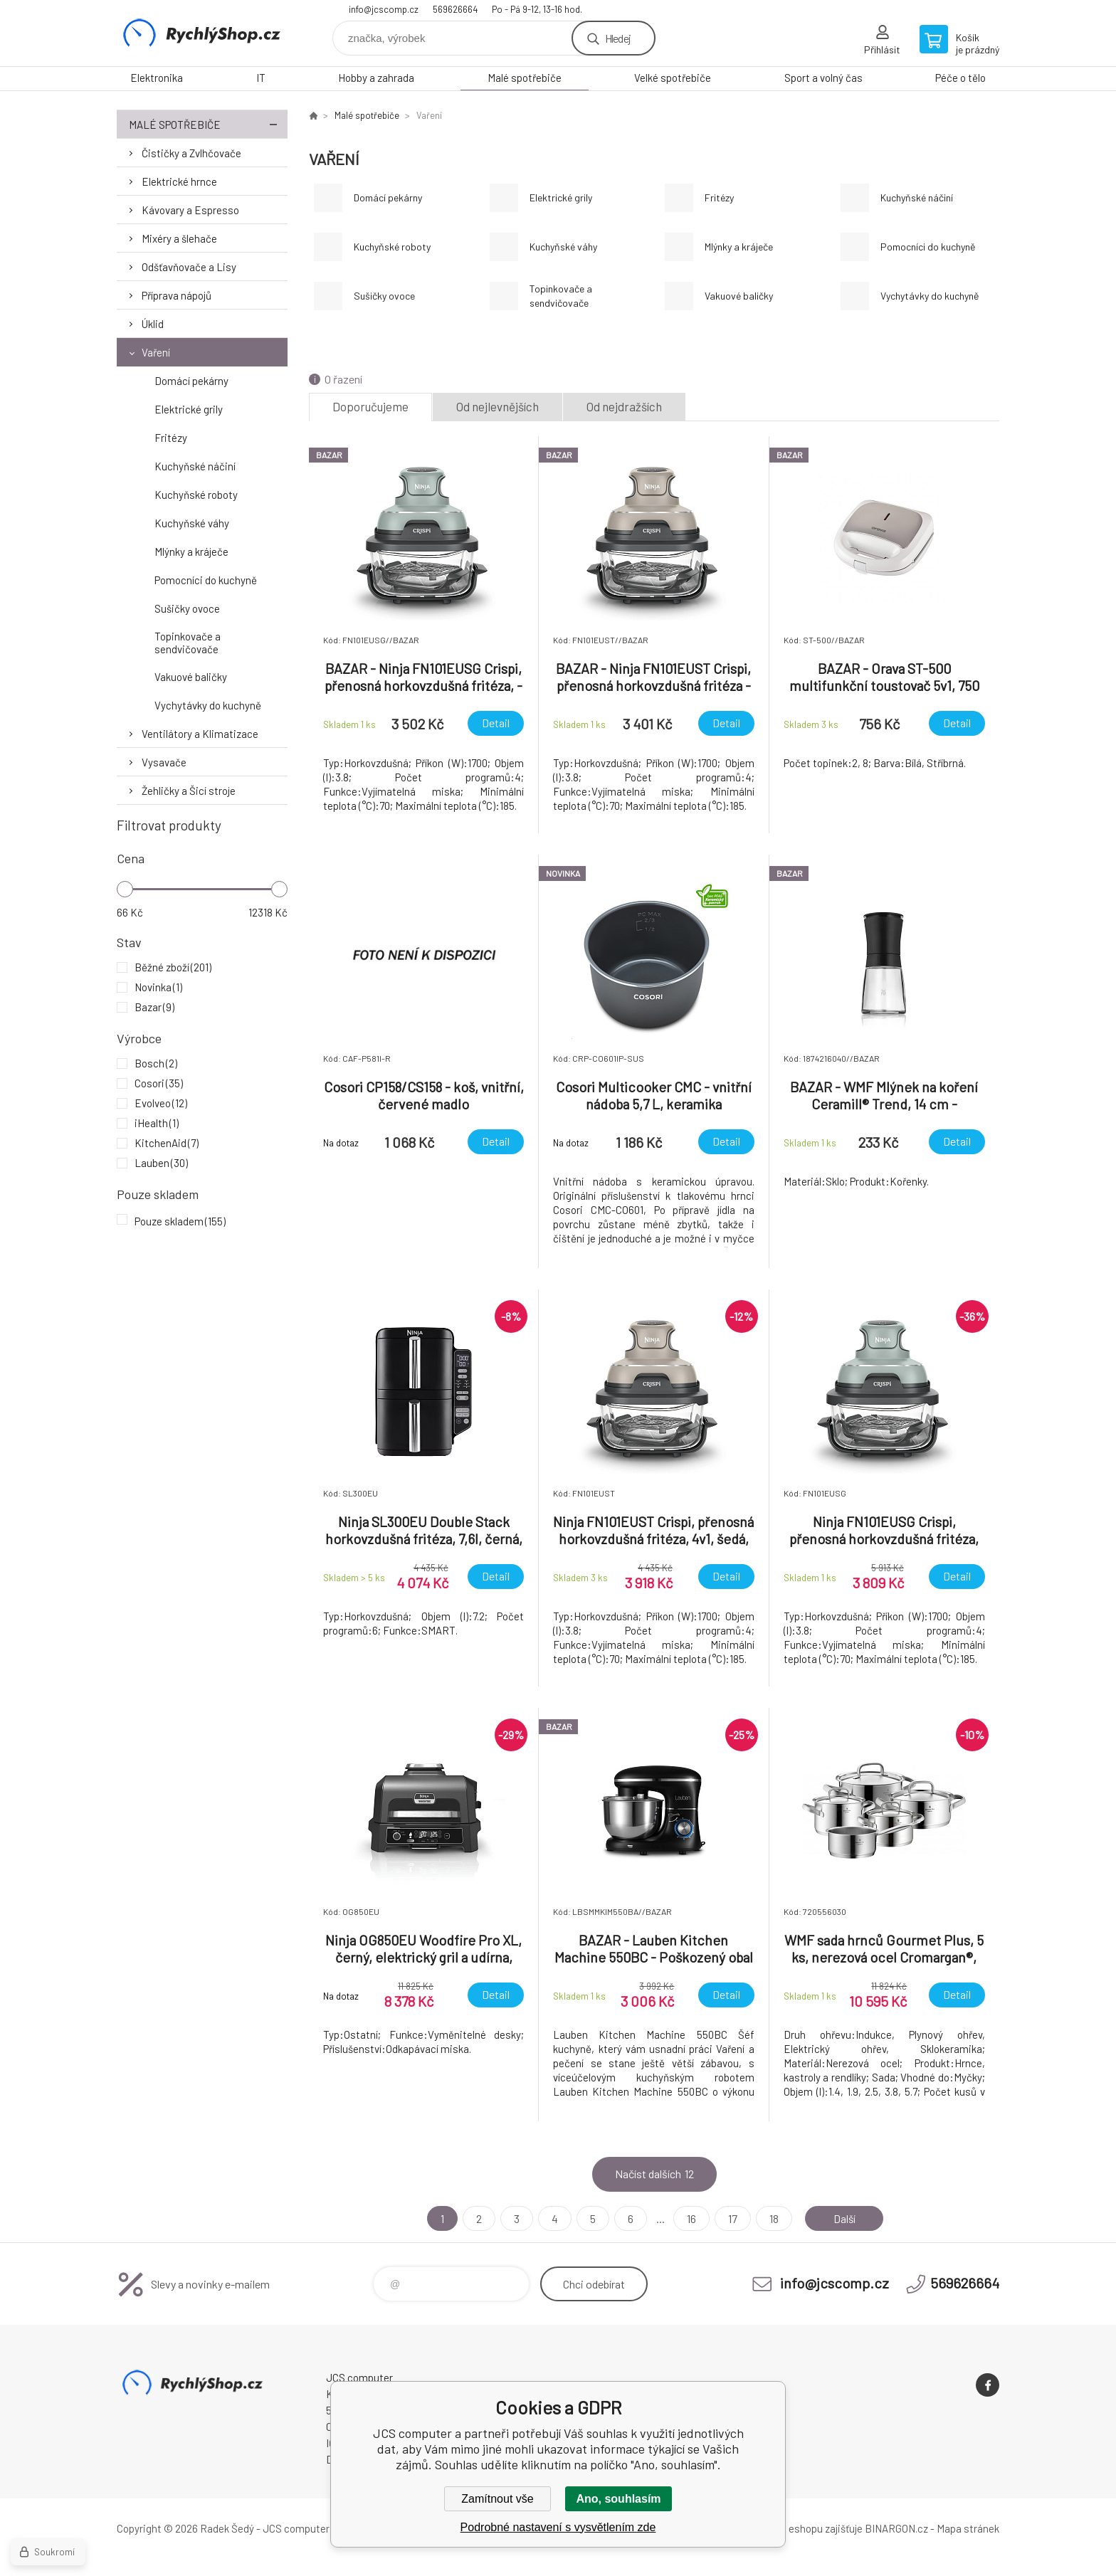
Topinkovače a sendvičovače (187, 642)
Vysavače (164, 762)
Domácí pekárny (191, 380)
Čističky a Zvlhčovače (191, 153)
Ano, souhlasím (618, 2499)
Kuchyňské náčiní (195, 466)
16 (690, 2218)
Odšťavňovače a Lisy (189, 266)
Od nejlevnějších (497, 406)
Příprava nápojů (176, 295)
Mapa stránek (968, 2528)
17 (731, 2218)
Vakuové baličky (190, 676)
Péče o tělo (960, 77)
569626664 (455, 9)
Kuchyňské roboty (196, 494)
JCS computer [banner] (202, 33)
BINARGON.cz (896, 2528)
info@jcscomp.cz (383, 9)
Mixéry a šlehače (179, 238)
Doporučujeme (370, 406)
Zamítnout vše (497, 2499)
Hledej (618, 38)
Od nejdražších (624, 406)
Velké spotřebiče (672, 77)
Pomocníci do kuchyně (205, 580)
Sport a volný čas (823, 77)
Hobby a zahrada (376, 77)
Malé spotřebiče (525, 77)
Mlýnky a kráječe (191, 551)
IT (260, 77)
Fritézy (170, 437)
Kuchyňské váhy (191, 523)
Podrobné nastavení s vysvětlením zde (558, 2527)
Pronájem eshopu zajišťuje (803, 2528)
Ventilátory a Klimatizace (200, 733)
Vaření (156, 352)
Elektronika (156, 77)
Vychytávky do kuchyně (207, 705)
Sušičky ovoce (187, 608)
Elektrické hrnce (179, 181)
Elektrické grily (188, 409)
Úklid (153, 323)
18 (772, 2218)
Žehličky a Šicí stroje (189, 790)
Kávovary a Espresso (190, 210)
